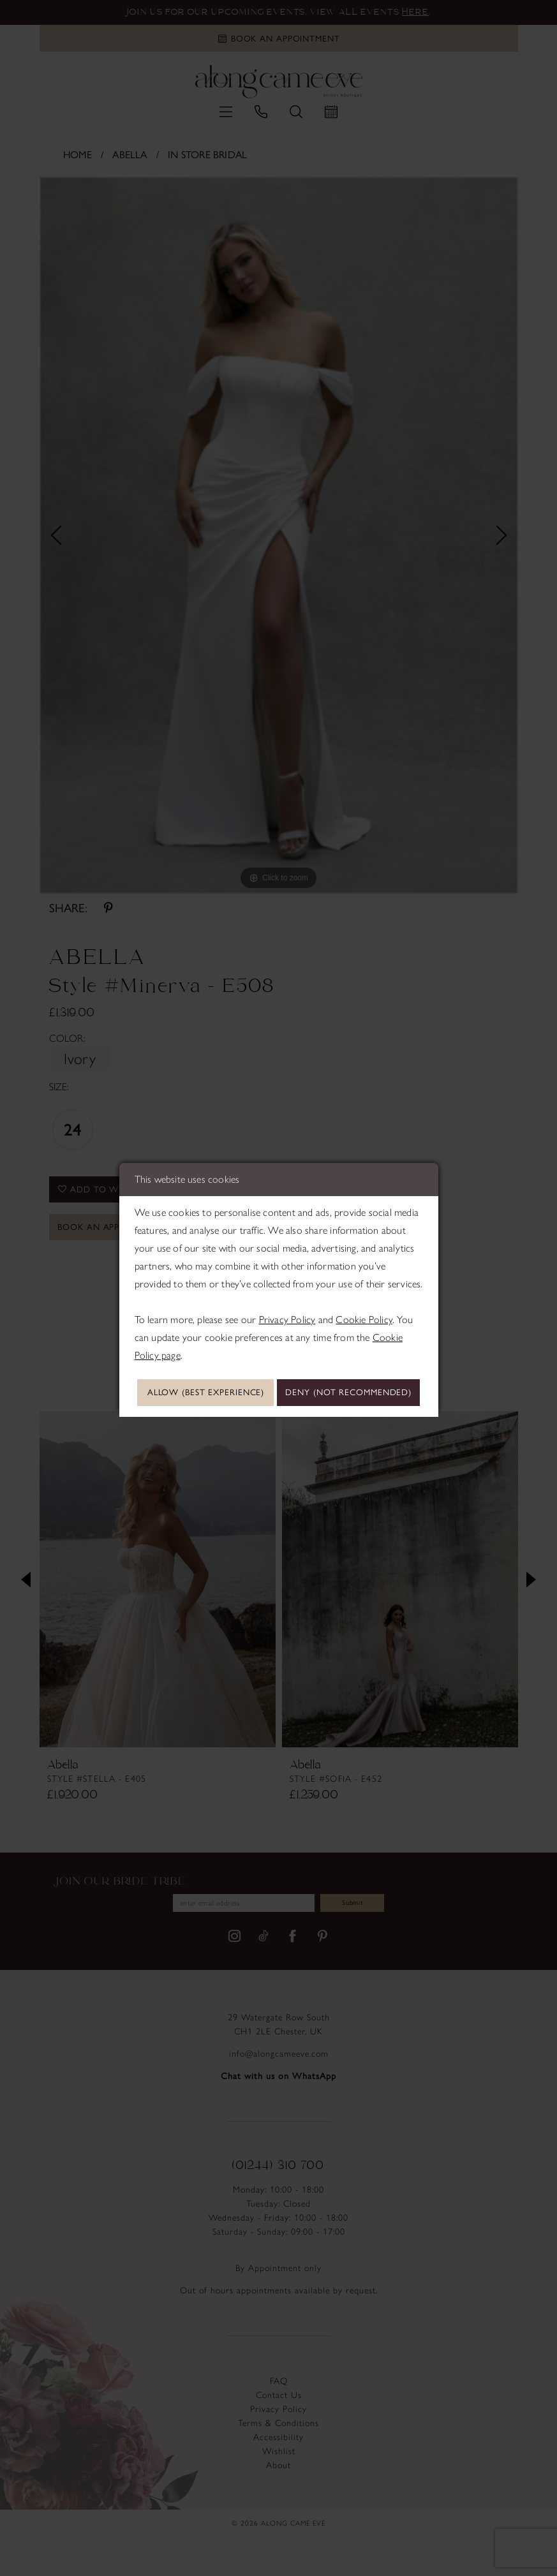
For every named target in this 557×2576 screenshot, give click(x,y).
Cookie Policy (364, 1299)
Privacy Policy (287, 1299)
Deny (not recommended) (278, 1411)
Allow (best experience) (278, 1374)
